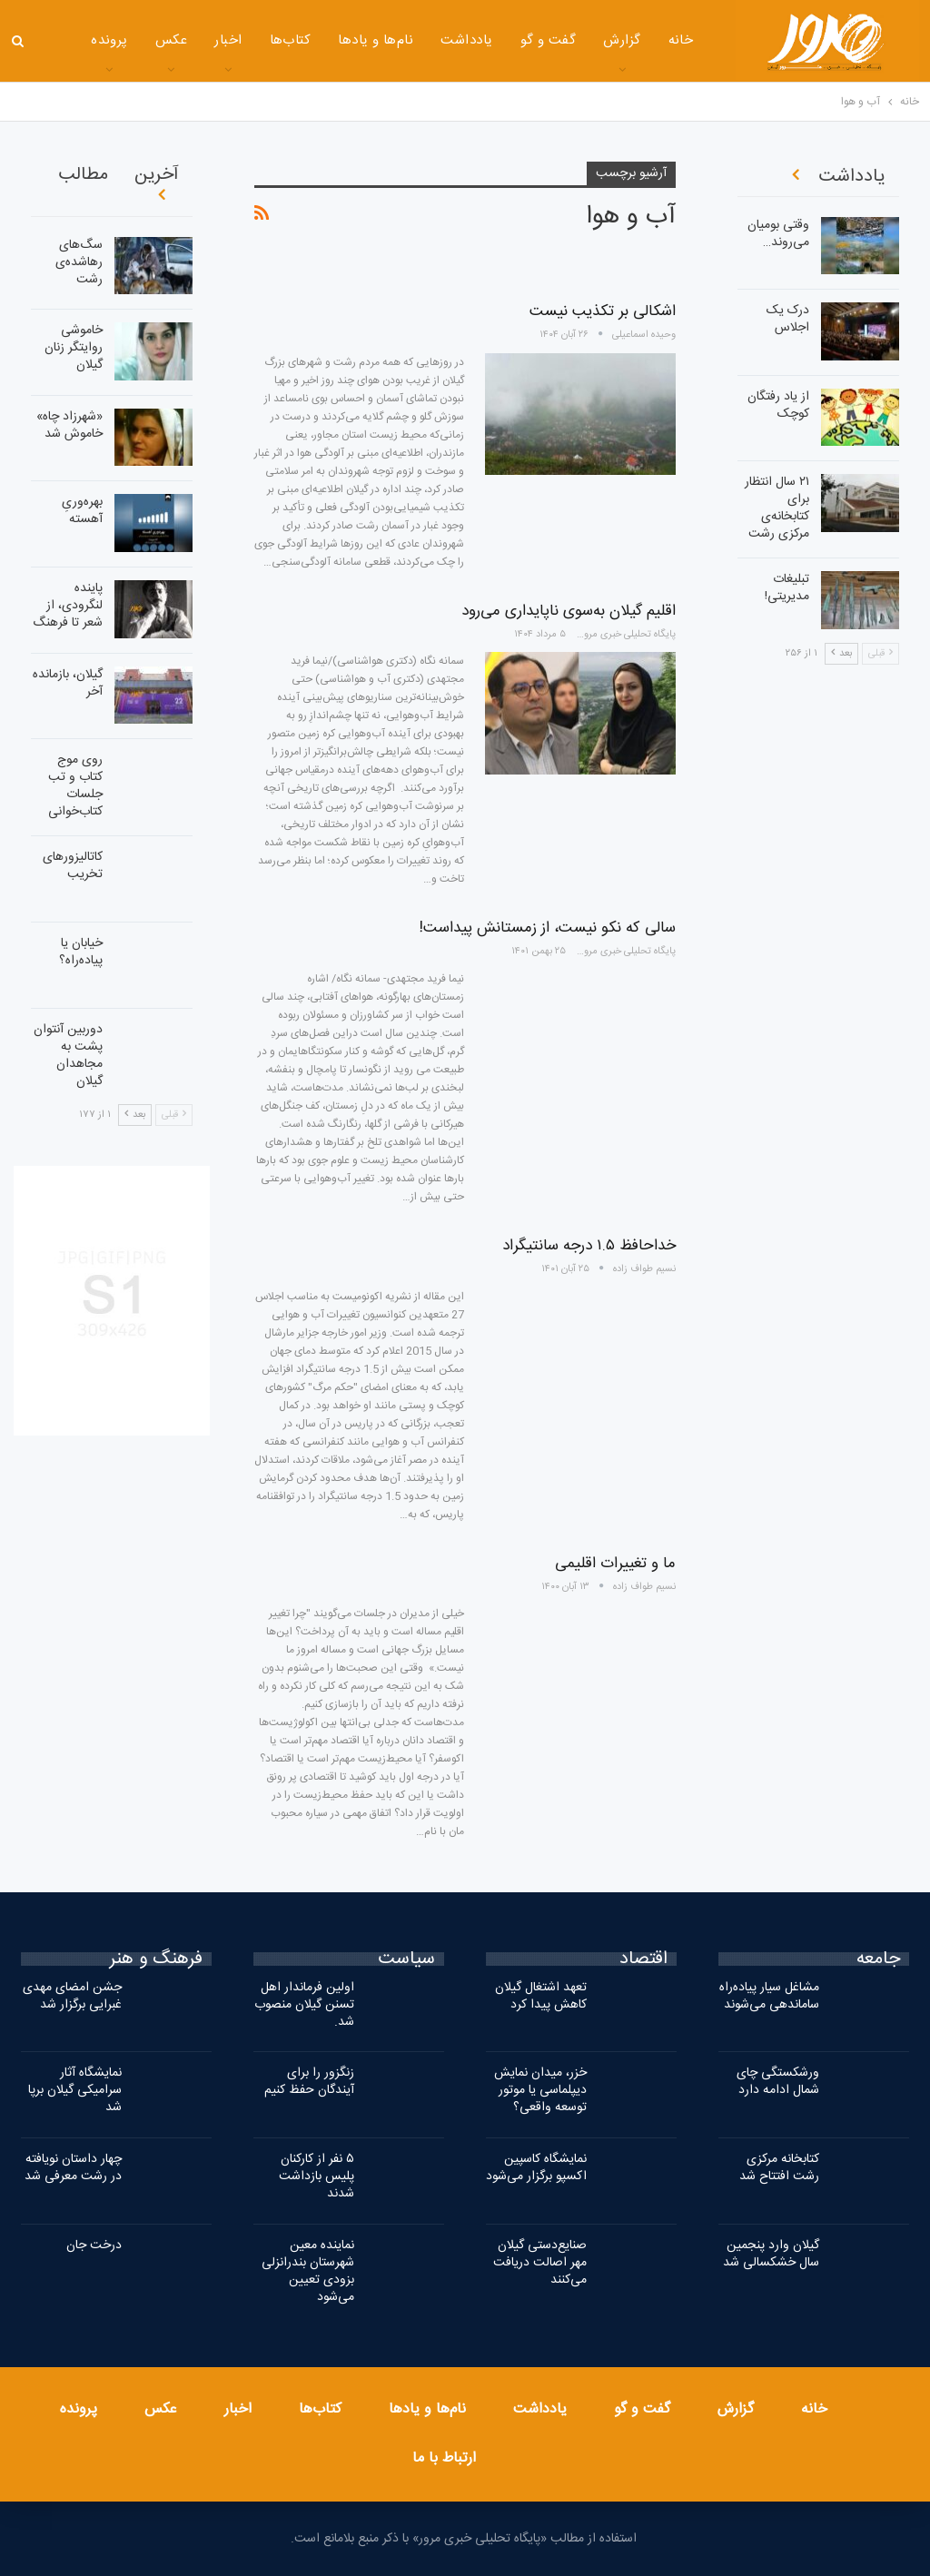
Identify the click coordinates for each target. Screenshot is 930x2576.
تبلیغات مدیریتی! (787, 587)
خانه (645, 40)
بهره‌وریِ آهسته (82, 510)
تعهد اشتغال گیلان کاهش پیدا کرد (541, 1996)
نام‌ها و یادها (340, 40)
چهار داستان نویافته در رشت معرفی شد (73, 2167)
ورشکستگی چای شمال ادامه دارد (778, 2081)
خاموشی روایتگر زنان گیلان (74, 348)
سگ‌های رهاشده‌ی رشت (79, 262)
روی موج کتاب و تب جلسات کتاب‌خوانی (75, 786)
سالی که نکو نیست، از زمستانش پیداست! (548, 928)
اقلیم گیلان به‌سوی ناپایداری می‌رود (568, 611)
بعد (134, 1115)
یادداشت (431, 40)
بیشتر (77, 42)
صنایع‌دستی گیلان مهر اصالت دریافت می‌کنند (540, 2263)
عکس (136, 40)
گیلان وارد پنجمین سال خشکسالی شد (771, 2254)
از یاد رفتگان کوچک (778, 405)
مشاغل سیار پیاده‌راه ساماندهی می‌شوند (769, 1996)
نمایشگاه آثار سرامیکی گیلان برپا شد (75, 2090)
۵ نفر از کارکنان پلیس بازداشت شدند (316, 2176)
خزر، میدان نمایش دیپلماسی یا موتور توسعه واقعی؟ (540, 2090)
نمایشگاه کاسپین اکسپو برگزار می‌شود (536, 2167)
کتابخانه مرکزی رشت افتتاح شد (779, 2167)
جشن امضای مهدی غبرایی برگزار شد (72, 1996)
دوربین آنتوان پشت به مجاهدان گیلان (68, 1055)
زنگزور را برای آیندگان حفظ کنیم (309, 2081)
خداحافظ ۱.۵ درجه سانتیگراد (589, 1245)
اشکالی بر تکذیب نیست (602, 311)
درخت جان (94, 2245)
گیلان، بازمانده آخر (68, 683)
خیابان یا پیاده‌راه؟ (81, 952)
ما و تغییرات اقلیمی (615, 1563)
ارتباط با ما (444, 2458)
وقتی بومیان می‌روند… (778, 233)
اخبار (192, 40)
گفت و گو (513, 40)
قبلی (174, 1115)
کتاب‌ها (255, 40)
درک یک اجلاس (788, 319)
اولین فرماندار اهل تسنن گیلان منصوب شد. (304, 2005)
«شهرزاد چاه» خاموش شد (69, 425)
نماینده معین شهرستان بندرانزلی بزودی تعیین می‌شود (308, 2271)
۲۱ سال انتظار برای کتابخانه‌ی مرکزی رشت (777, 508)
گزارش (586, 40)
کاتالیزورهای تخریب (73, 865)
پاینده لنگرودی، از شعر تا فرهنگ (68, 605)
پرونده (78, 2409)
